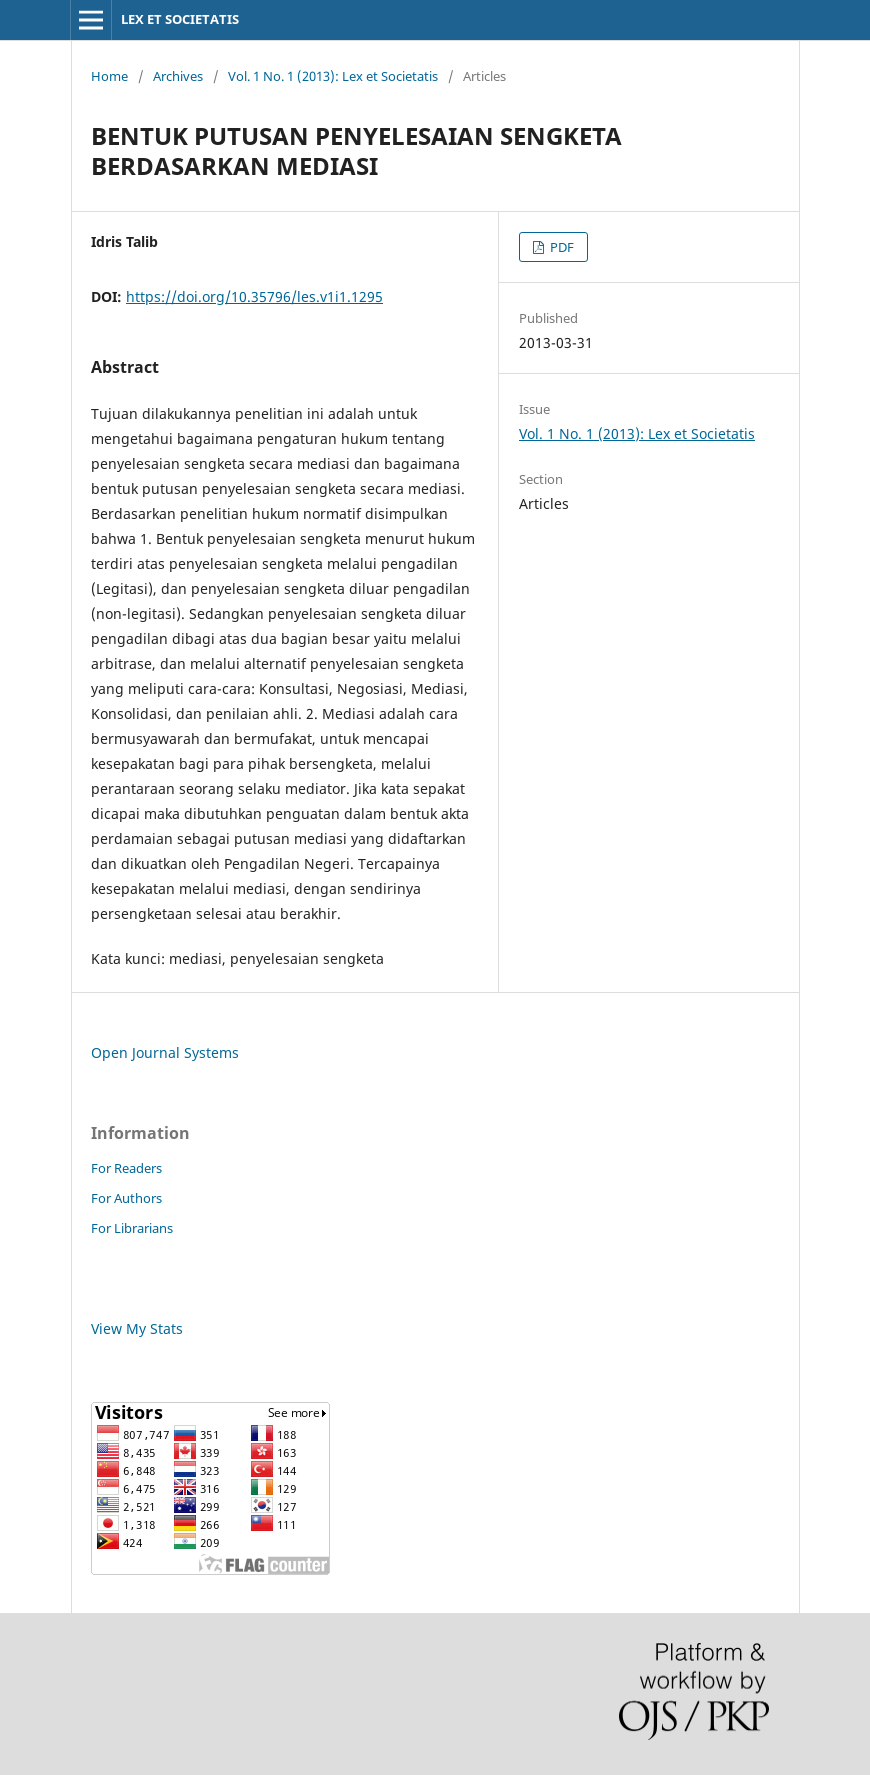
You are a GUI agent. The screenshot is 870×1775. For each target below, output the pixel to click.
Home (109, 76)
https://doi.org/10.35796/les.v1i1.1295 (254, 296)
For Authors (126, 1198)
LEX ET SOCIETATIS (180, 19)
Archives (178, 76)
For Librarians (132, 1228)
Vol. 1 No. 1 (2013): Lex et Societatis (333, 76)
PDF (560, 247)
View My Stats (137, 1328)
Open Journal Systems (165, 1052)
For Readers (126, 1168)
